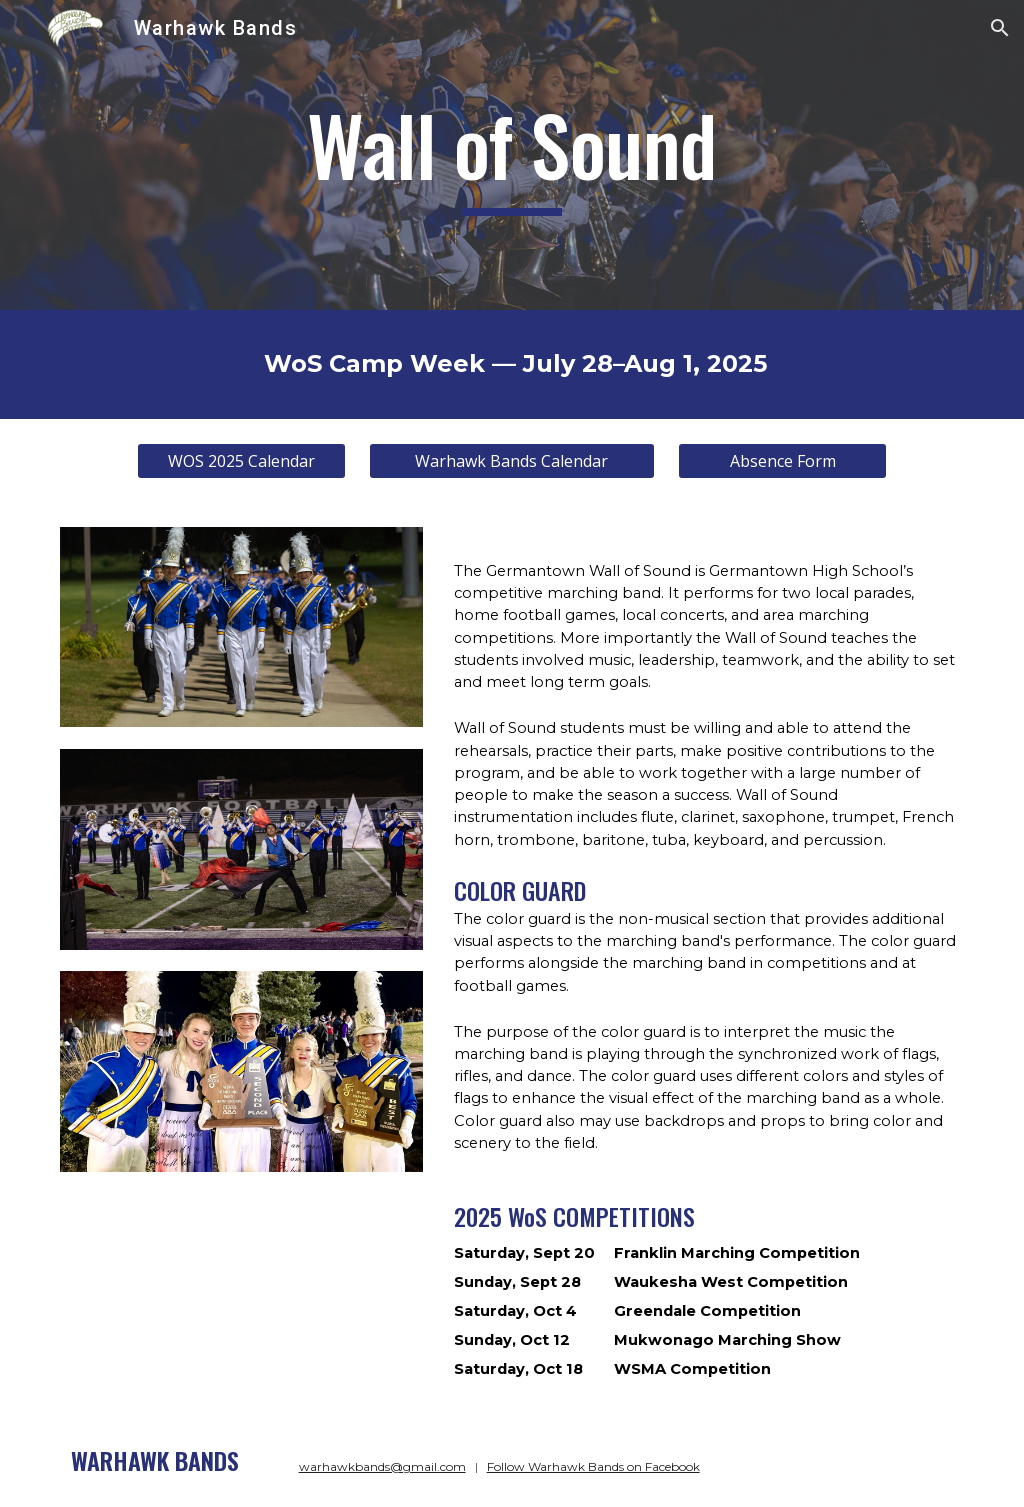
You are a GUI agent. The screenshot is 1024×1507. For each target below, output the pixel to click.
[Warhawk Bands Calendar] (512, 461)
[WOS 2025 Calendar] (241, 461)
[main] (511, 155)
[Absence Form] (782, 461)
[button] (1000, 28)
